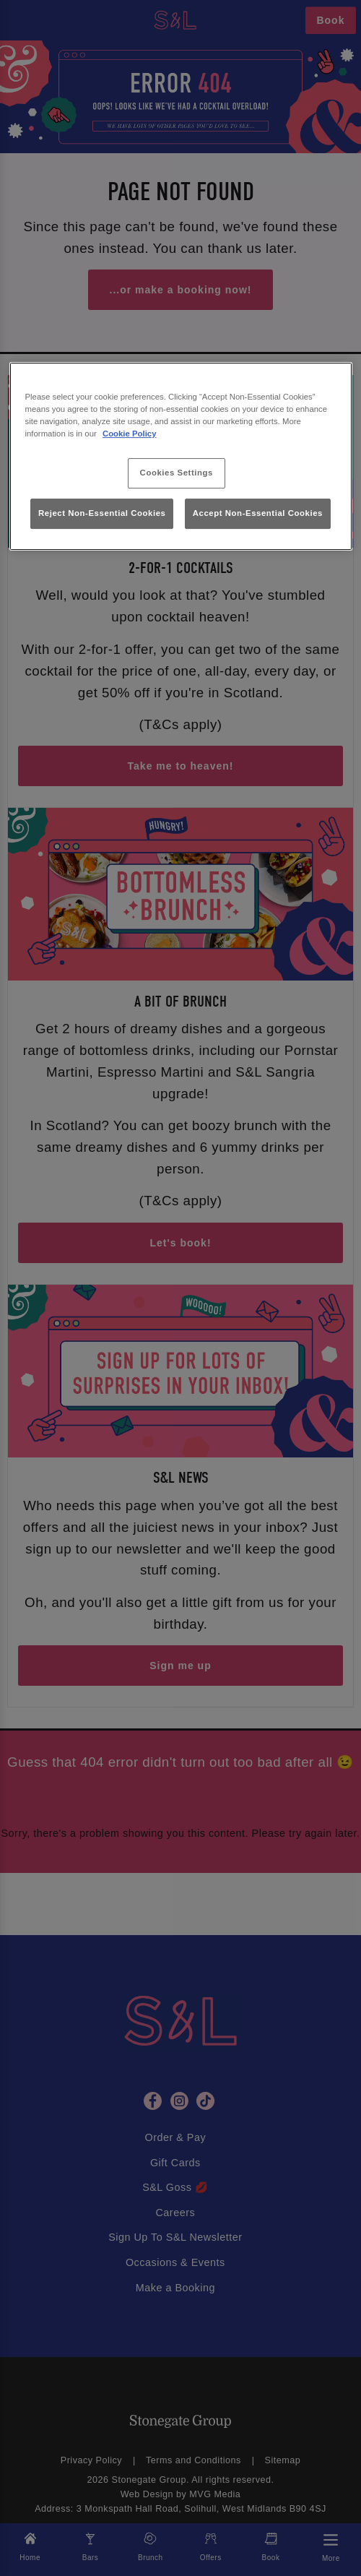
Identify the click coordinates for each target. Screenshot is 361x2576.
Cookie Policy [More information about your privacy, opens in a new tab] (130, 433)
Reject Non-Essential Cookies (102, 513)
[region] (180, 456)
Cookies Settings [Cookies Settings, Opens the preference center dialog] (176, 472)
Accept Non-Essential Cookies (258, 513)
